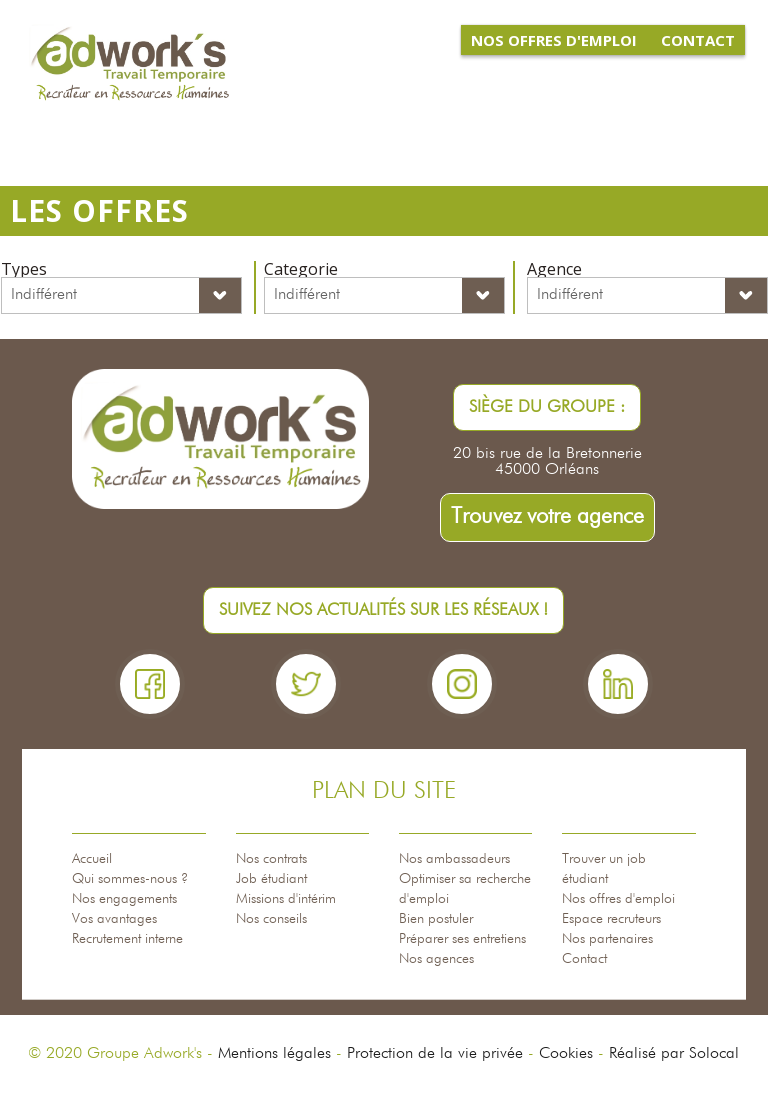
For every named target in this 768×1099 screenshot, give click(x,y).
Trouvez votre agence (547, 517)
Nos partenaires (607, 939)
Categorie (301, 269)
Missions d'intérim (286, 899)
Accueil (92, 859)
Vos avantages (114, 919)
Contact (584, 959)
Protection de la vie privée (435, 1054)
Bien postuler (436, 919)
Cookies (566, 1054)
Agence (554, 269)
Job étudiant (271, 879)
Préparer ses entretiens (462, 939)
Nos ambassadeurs (454, 859)
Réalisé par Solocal (674, 1054)
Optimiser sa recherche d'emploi (465, 889)
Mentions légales (274, 1054)
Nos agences (436, 959)
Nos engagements (124, 899)
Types (24, 269)
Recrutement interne (127, 939)
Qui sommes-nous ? (130, 879)
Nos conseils (271, 919)
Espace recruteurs (611, 919)
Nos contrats (271, 859)
